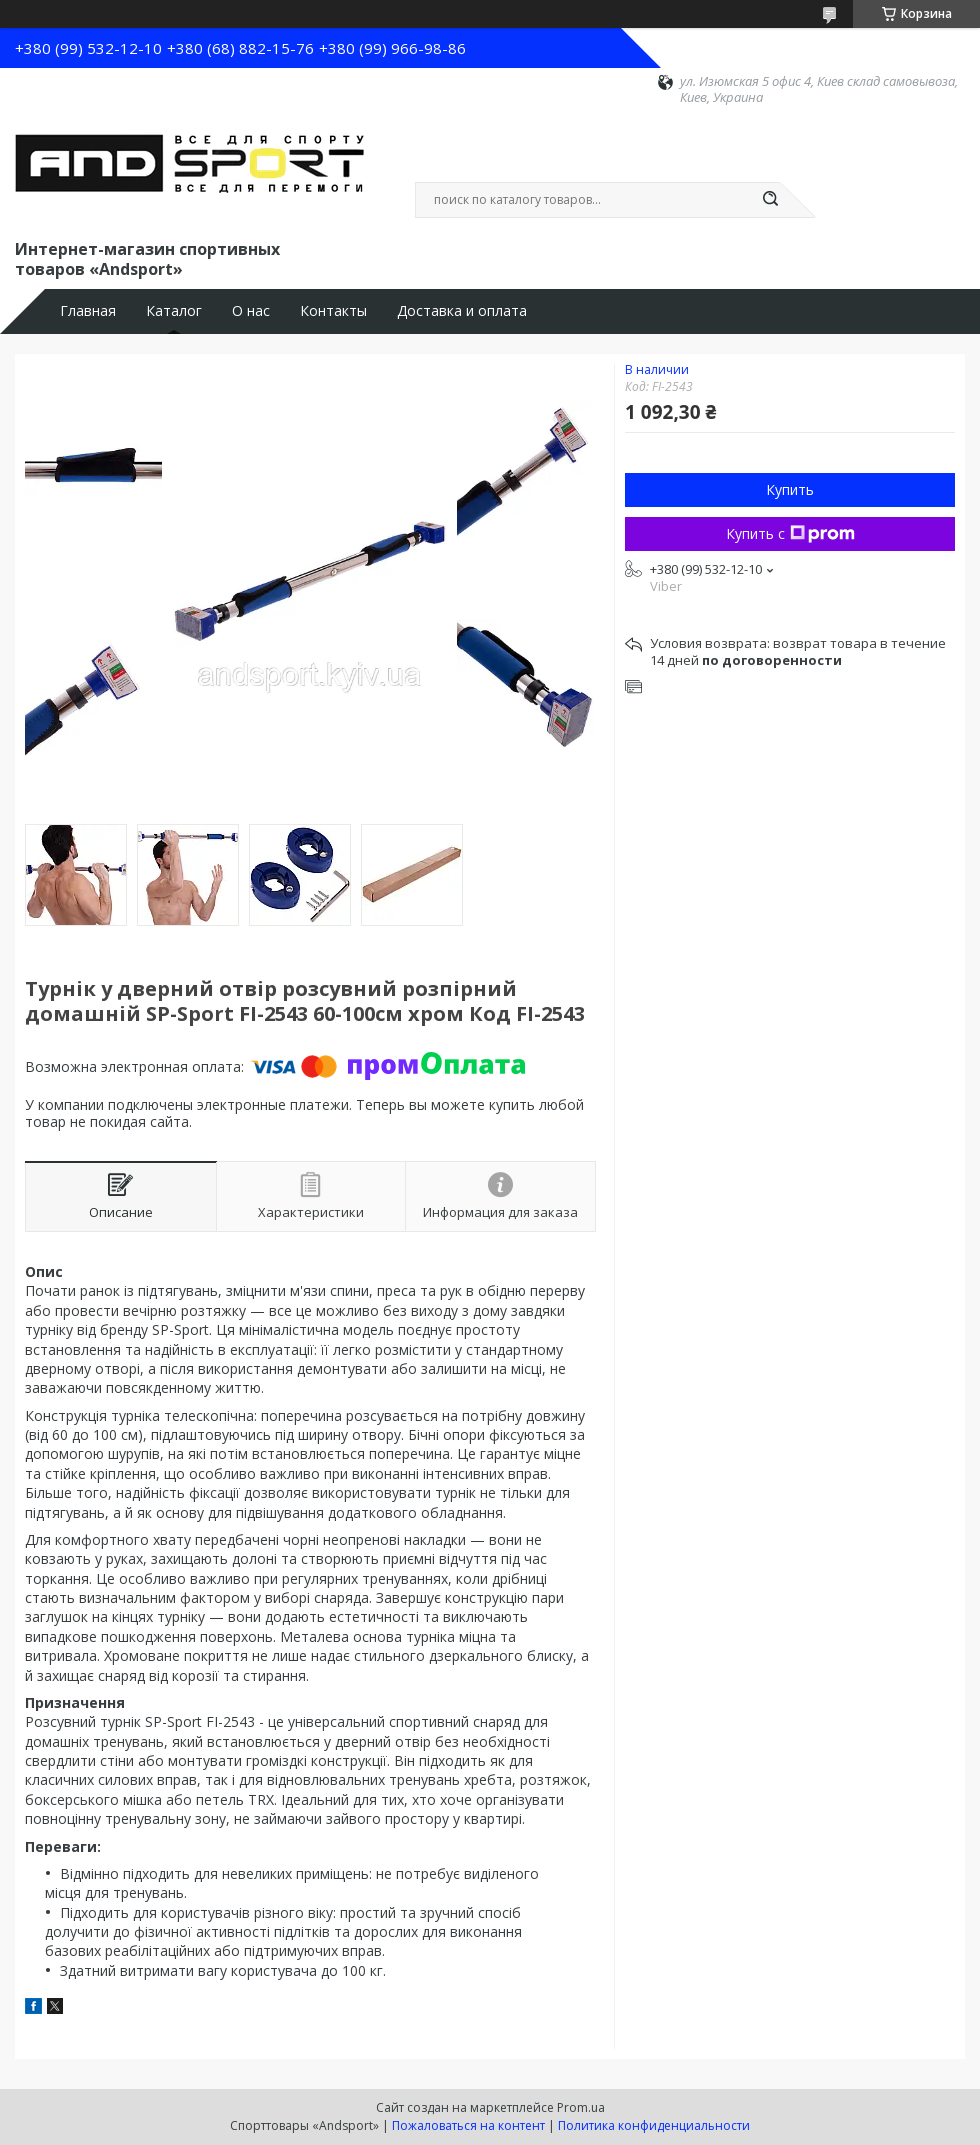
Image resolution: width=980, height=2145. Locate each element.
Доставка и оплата (462, 311)
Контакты (333, 311)
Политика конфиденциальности (654, 2125)
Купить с (790, 533)
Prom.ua (581, 2107)
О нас (251, 311)
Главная (88, 311)
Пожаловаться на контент (468, 2125)
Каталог (174, 311)
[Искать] (770, 200)
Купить (790, 489)
